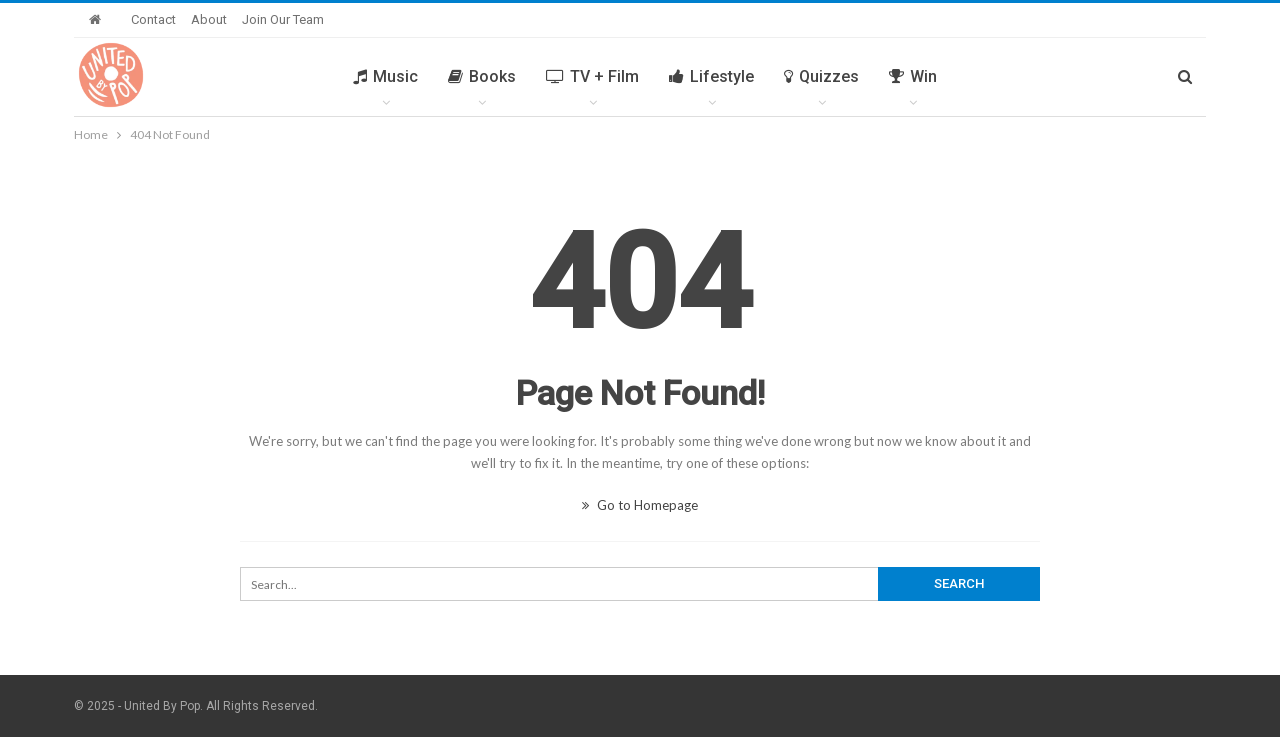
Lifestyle (711, 76)
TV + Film (592, 76)
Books (482, 76)
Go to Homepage (640, 505)
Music (385, 76)
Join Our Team (283, 19)
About (209, 19)
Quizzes (821, 76)
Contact (153, 19)
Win (913, 76)
